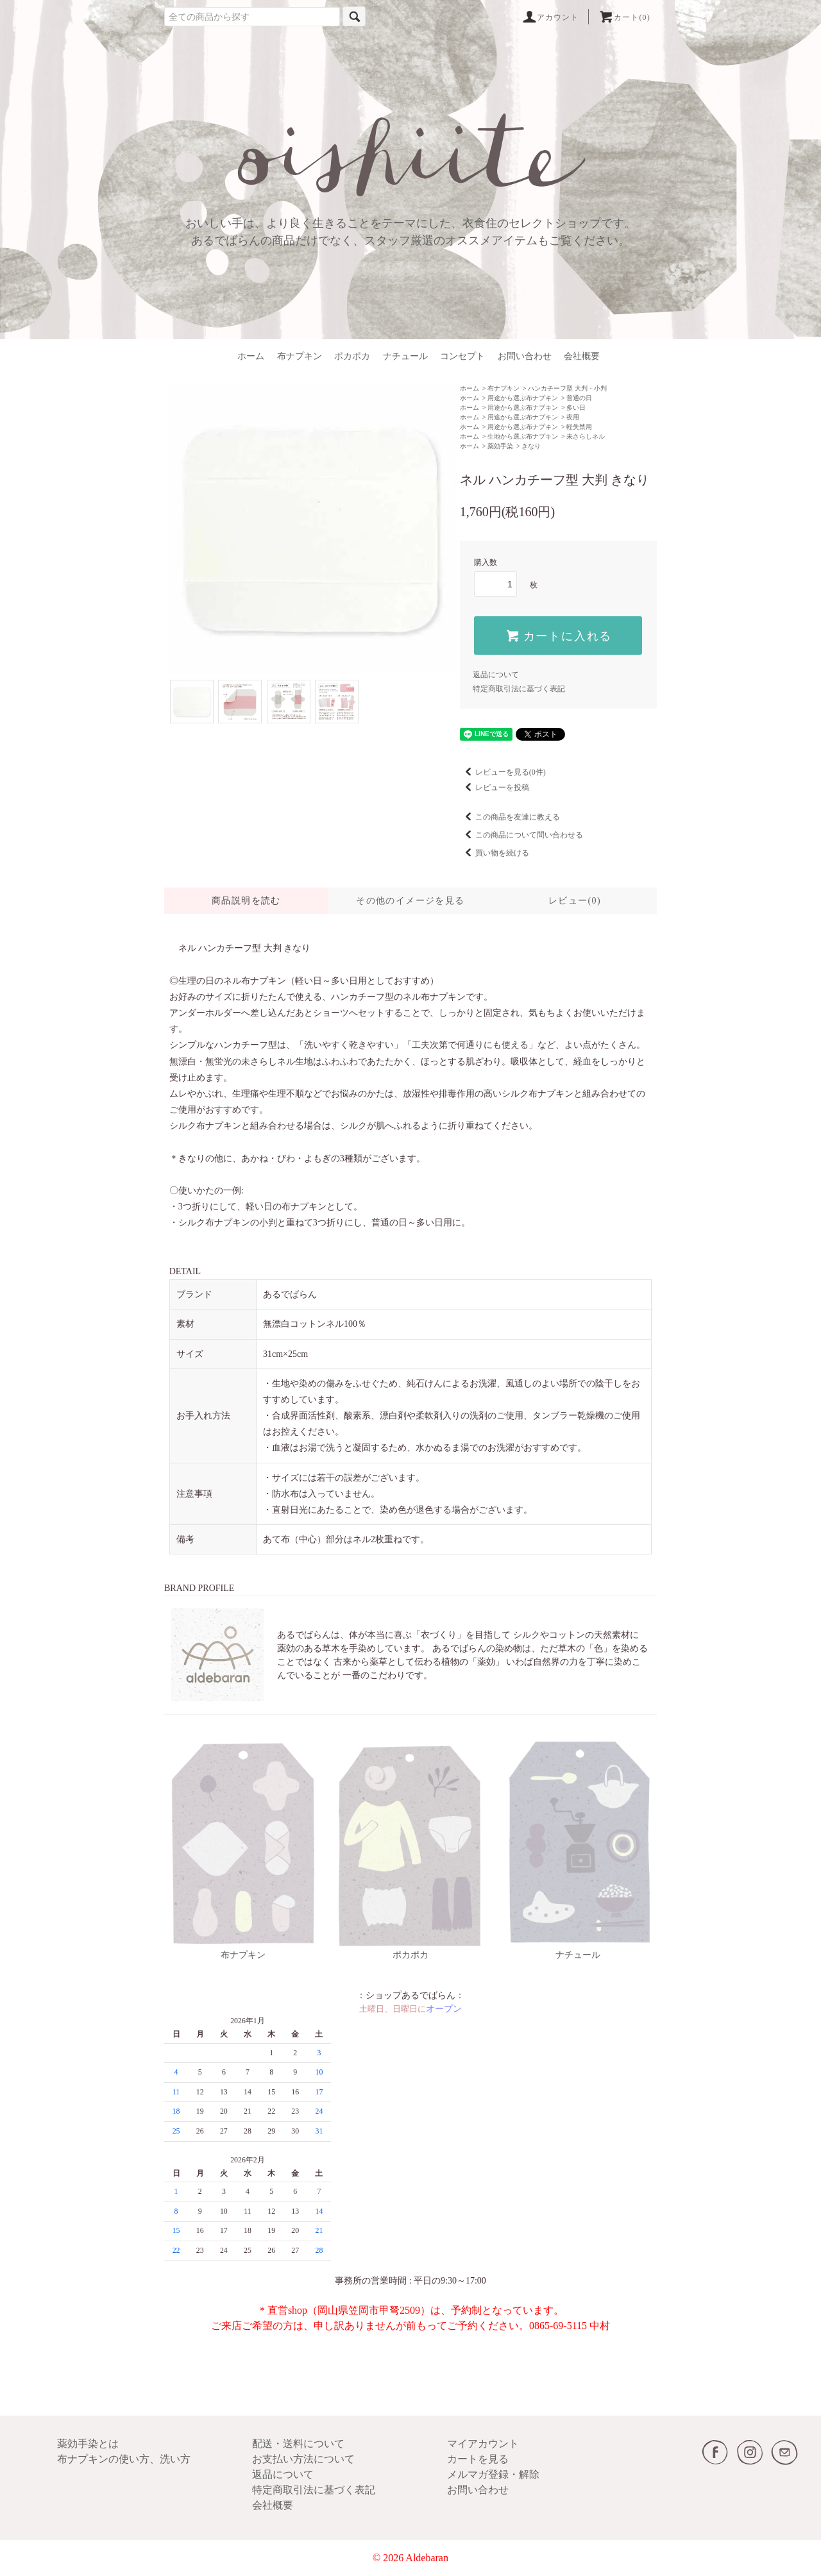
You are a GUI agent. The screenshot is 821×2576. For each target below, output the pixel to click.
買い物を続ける (494, 852)
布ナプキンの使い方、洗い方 (123, 2459)
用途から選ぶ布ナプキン (522, 397)
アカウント (550, 17)
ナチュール (405, 356)
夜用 (572, 417)
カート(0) (624, 17)
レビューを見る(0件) (503, 772)
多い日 (576, 407)
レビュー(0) (574, 900)
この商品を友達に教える (510, 816)
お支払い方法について (303, 2459)
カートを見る (478, 2459)
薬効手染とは (88, 2443)
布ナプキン (299, 356)
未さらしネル (585, 436)
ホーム (250, 356)
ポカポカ (352, 356)
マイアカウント (483, 2443)
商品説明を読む (246, 900)
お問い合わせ (525, 356)
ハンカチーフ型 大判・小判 (567, 388)
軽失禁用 (579, 426)
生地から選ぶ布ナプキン (522, 436)
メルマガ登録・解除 (493, 2474)
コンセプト (462, 356)
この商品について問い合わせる (521, 834)
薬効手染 (500, 446)
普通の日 (579, 397)
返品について (496, 674)
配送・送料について (298, 2443)
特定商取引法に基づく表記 (519, 688)
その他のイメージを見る (410, 900)
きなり (531, 446)
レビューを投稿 (494, 787)
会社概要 (582, 356)
